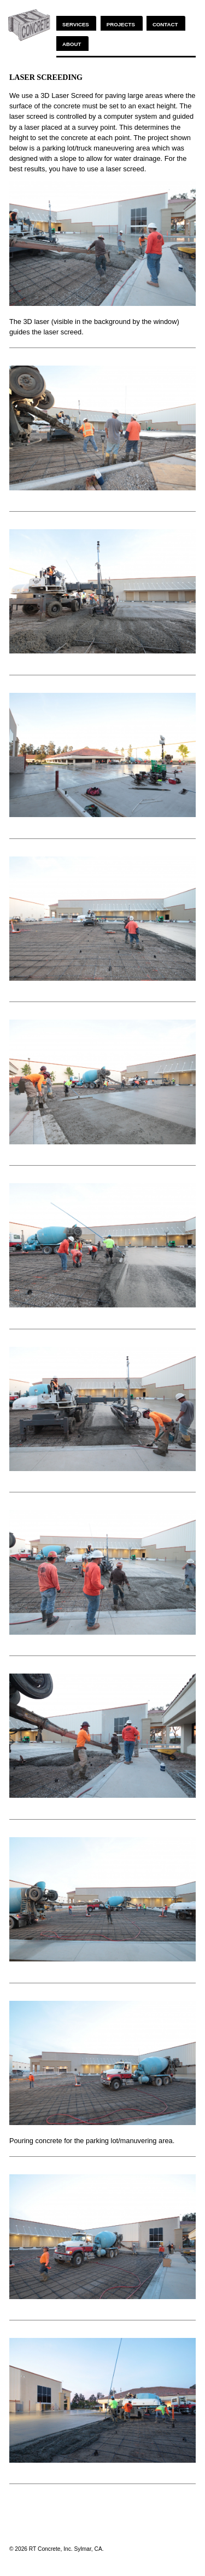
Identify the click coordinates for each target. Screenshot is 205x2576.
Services (75, 24)
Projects (121, 24)
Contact (165, 24)
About (71, 44)
